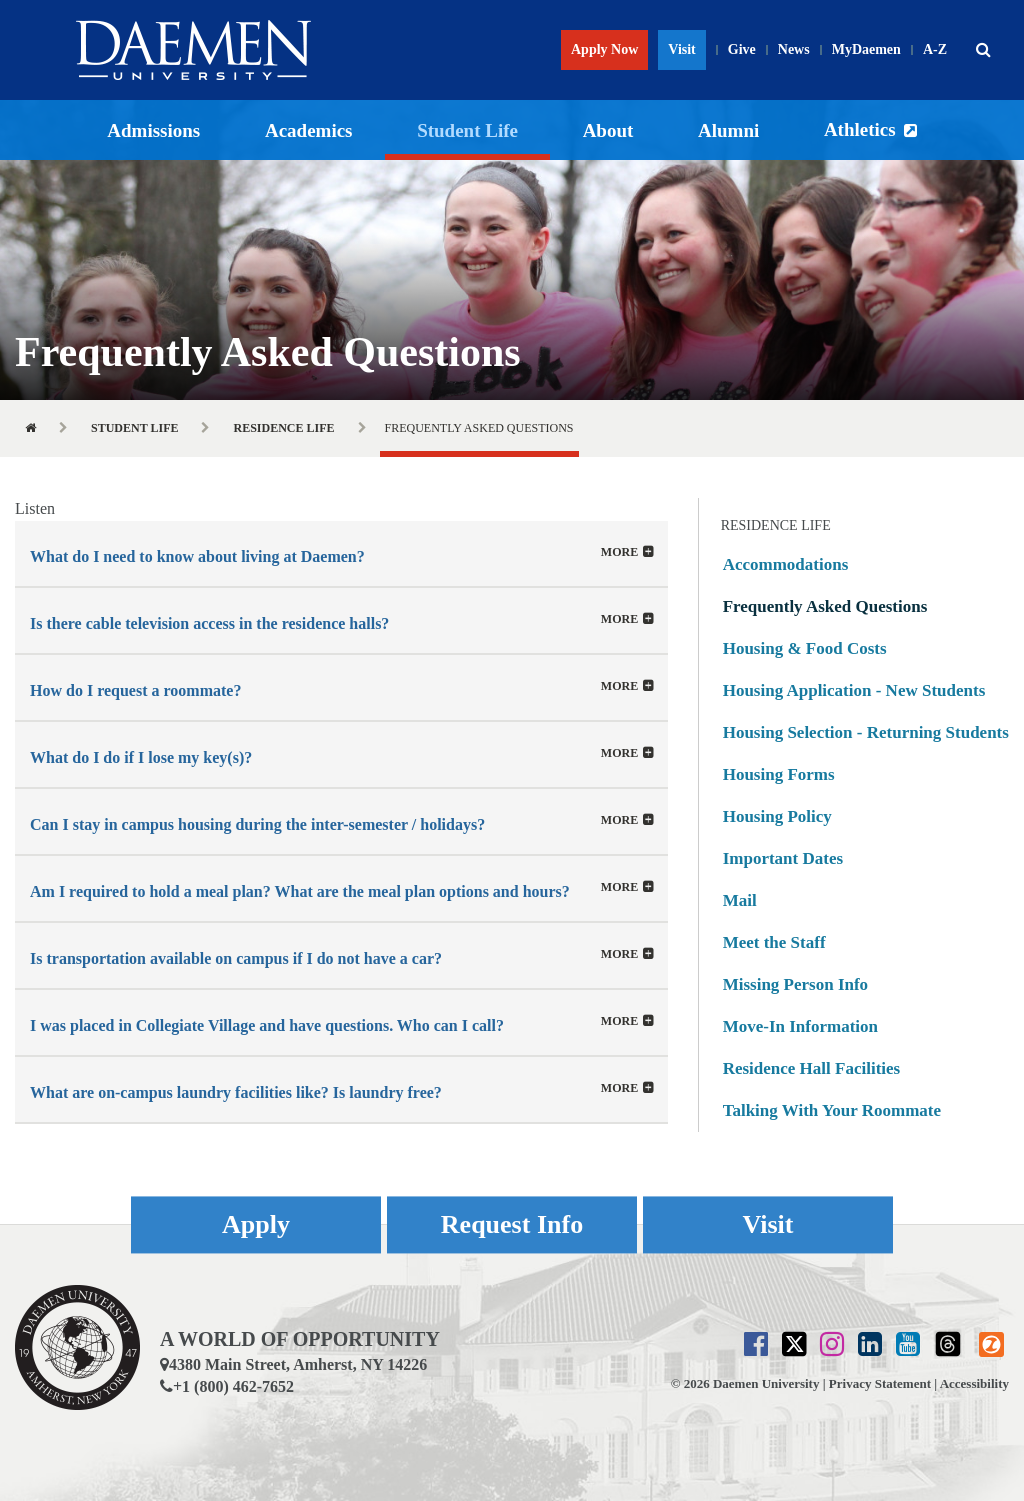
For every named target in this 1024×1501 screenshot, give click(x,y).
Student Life (467, 130)
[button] (983, 50)
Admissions (153, 130)
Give (742, 49)
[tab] (341, 553)
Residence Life (283, 428)
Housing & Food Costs (805, 648)
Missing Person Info (795, 984)
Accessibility (974, 1383)
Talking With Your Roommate (832, 1110)
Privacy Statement (880, 1383)
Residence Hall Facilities (812, 1068)
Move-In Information (800, 1026)
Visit (681, 49)
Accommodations (786, 564)
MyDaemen (866, 49)
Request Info (512, 1224)
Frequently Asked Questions (825, 606)
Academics (309, 130)
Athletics (860, 129)
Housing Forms (779, 774)
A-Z (935, 49)
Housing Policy (777, 816)
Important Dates (783, 858)
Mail (740, 900)
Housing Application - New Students (854, 690)
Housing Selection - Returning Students (866, 732)
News (794, 49)
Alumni (728, 130)
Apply (256, 1224)
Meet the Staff (774, 942)
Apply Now (604, 49)
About (608, 130)
